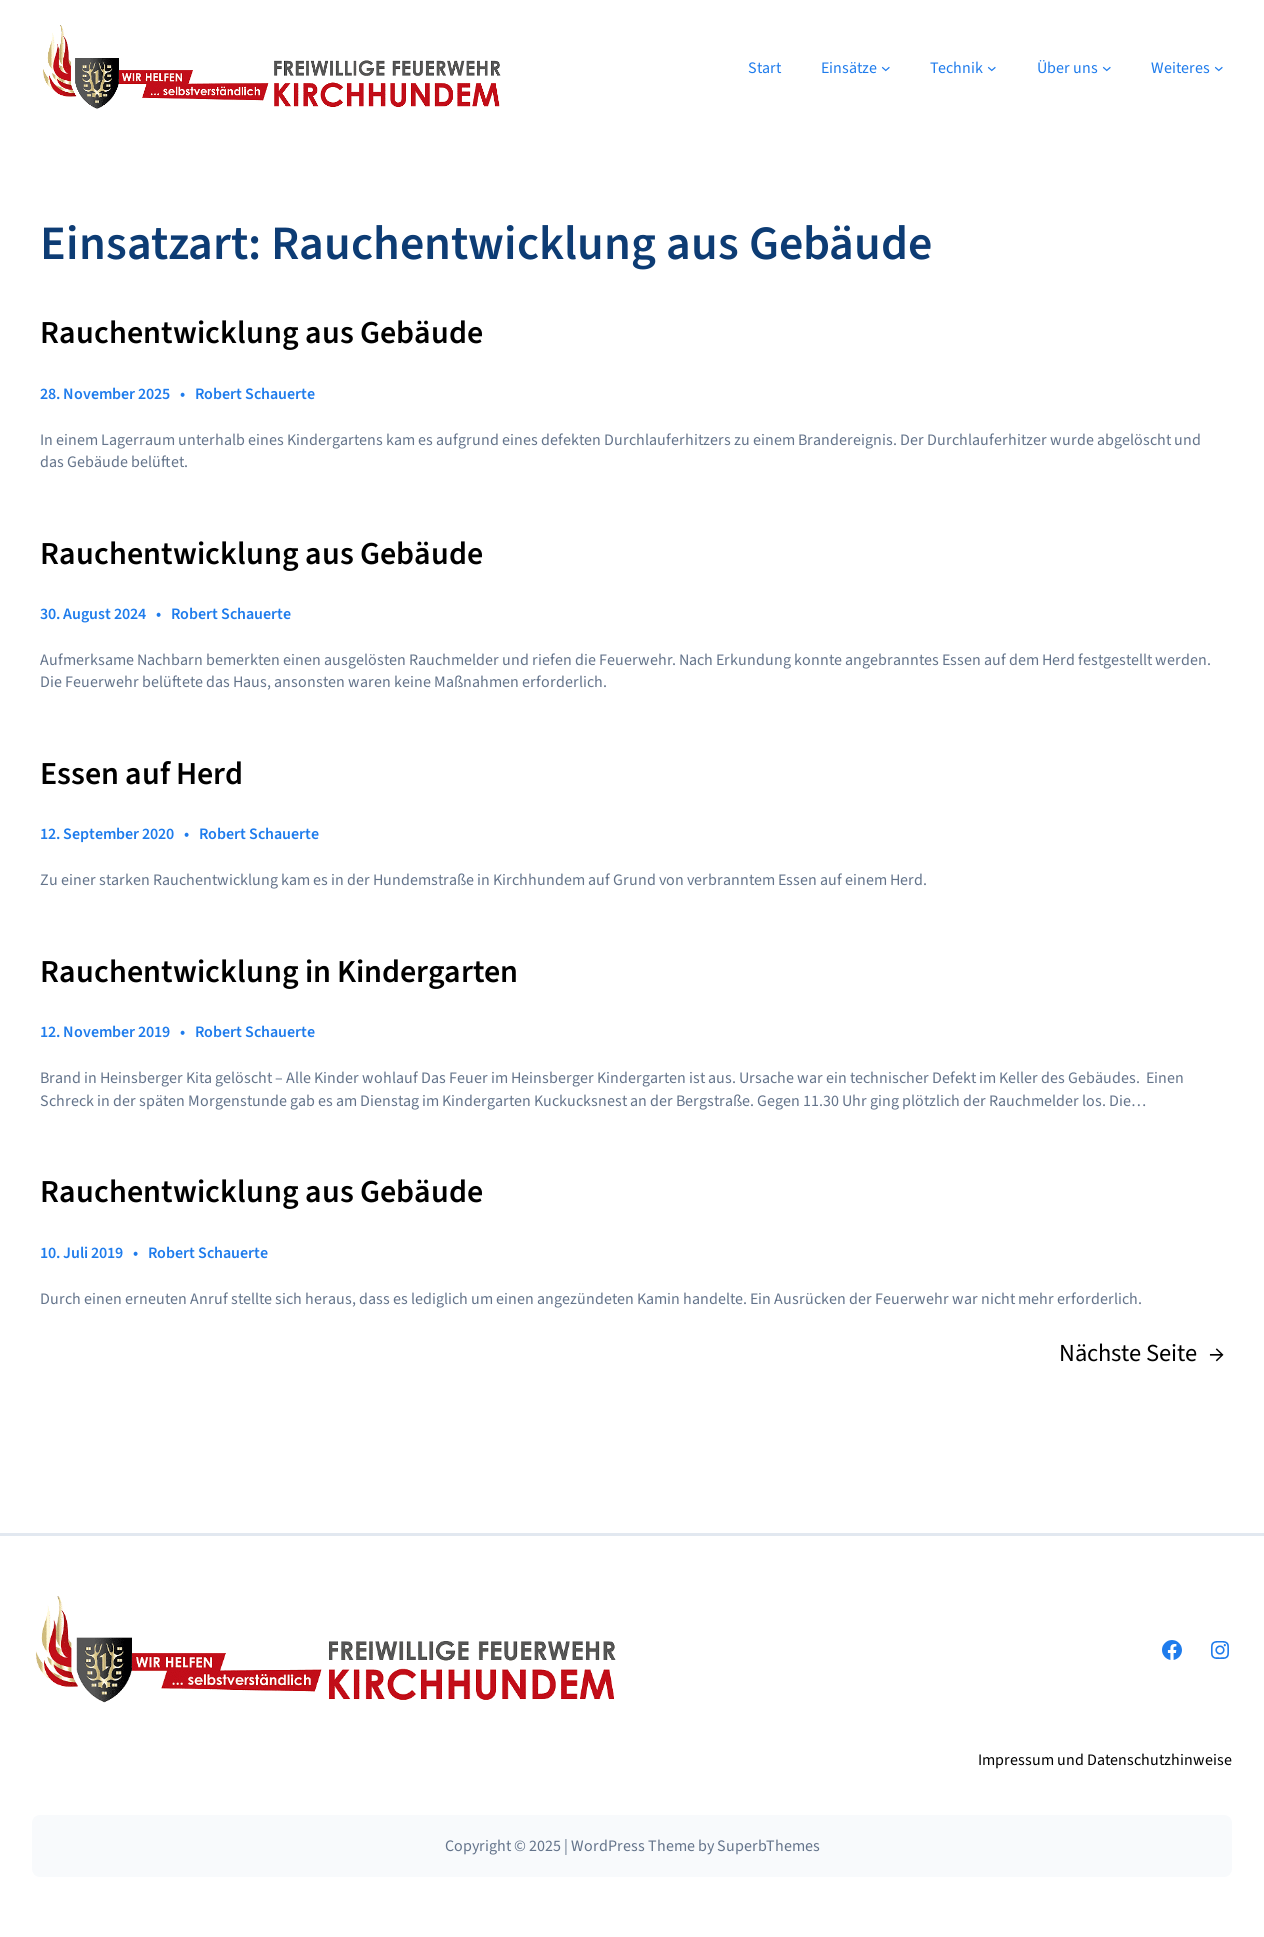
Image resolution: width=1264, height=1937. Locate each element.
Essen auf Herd (141, 775)
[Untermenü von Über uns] (1107, 68)
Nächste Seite (1141, 1354)
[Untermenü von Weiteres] (1219, 68)
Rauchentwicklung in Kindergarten (279, 973)
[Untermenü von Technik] (992, 68)
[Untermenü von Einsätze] (886, 68)
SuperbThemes (768, 1846)
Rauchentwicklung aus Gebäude (261, 334)
